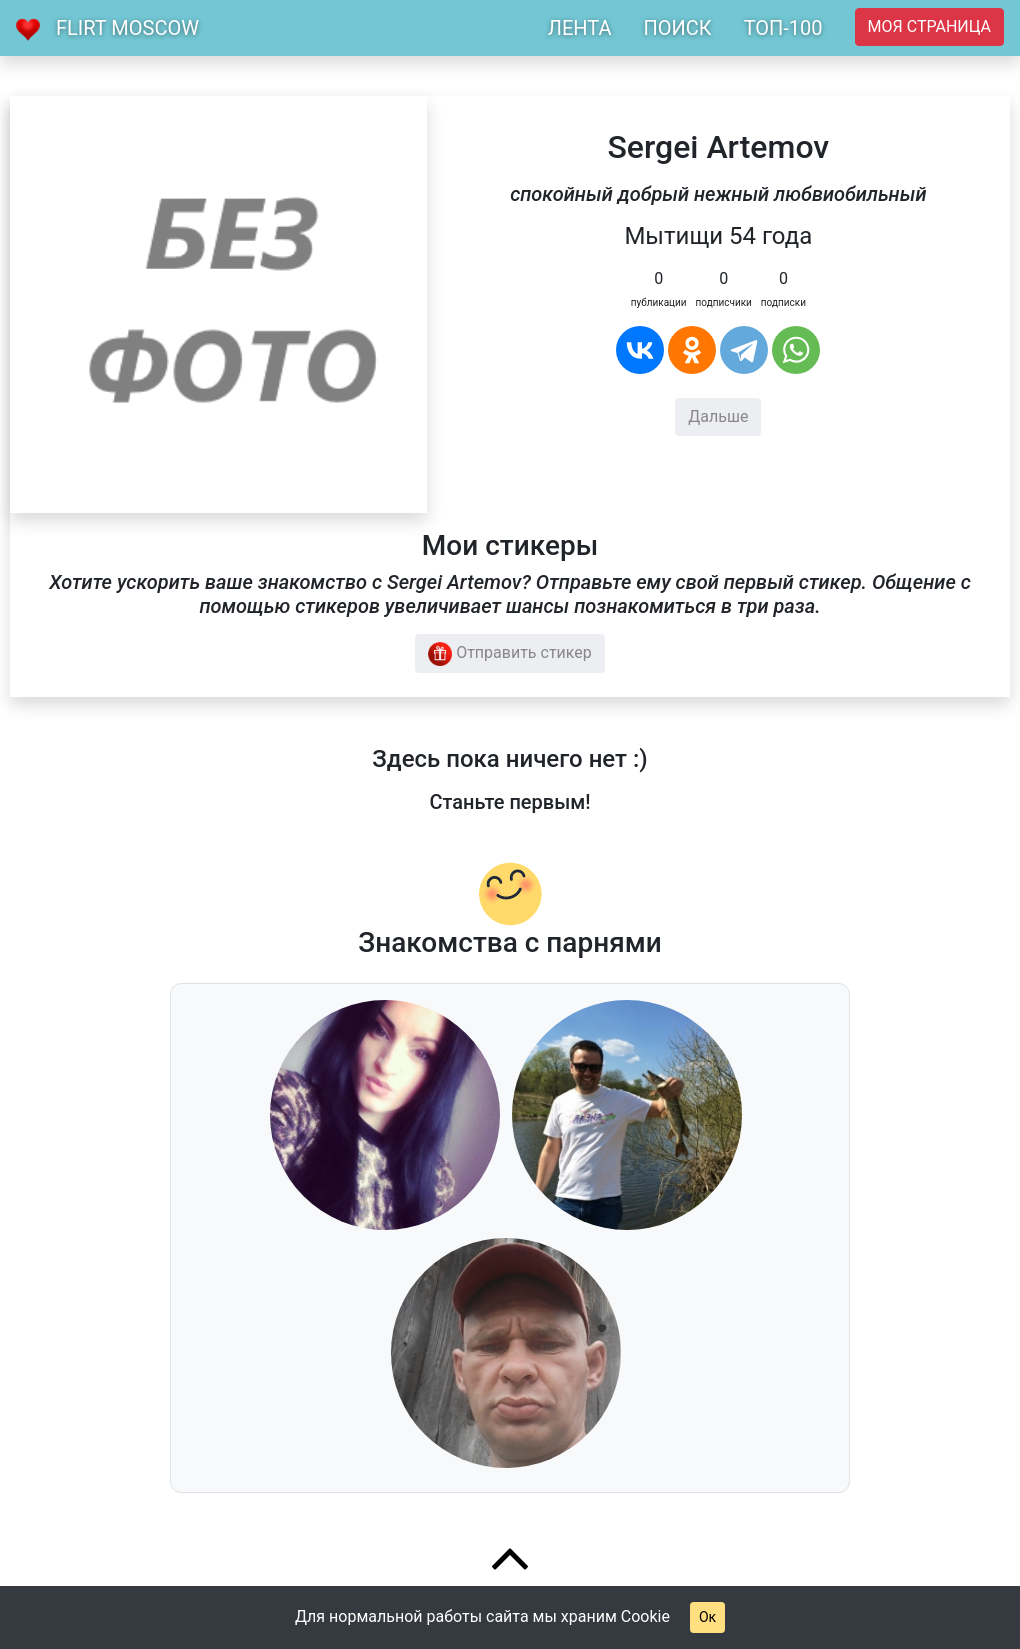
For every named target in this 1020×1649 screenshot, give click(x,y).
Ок (707, 1617)
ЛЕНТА (580, 28)
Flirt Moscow (127, 28)
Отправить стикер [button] (510, 654)
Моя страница (929, 26)
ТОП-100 (783, 28)
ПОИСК (677, 28)
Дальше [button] (718, 416)
